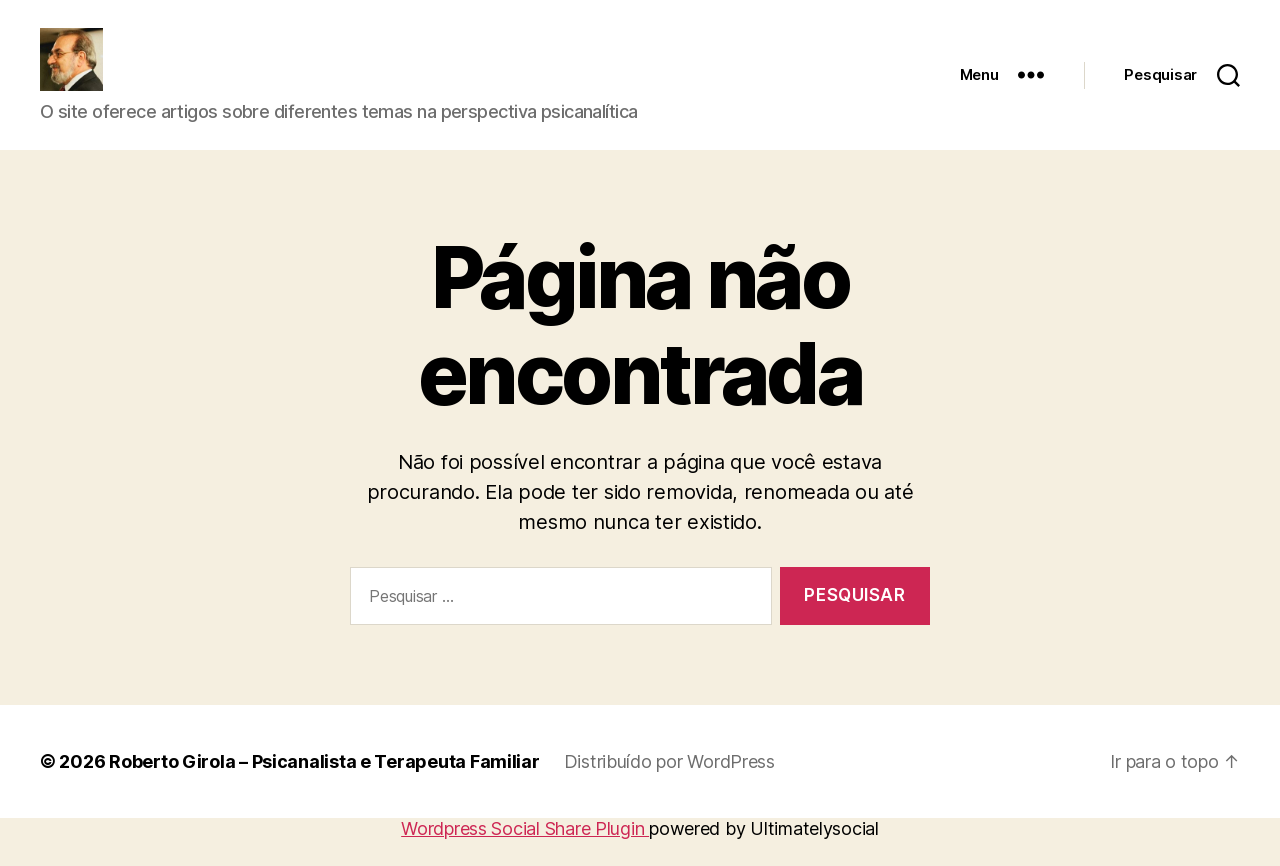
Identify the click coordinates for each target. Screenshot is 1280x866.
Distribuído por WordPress (669, 788)
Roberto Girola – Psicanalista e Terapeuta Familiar (324, 788)
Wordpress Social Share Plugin (525, 855)
